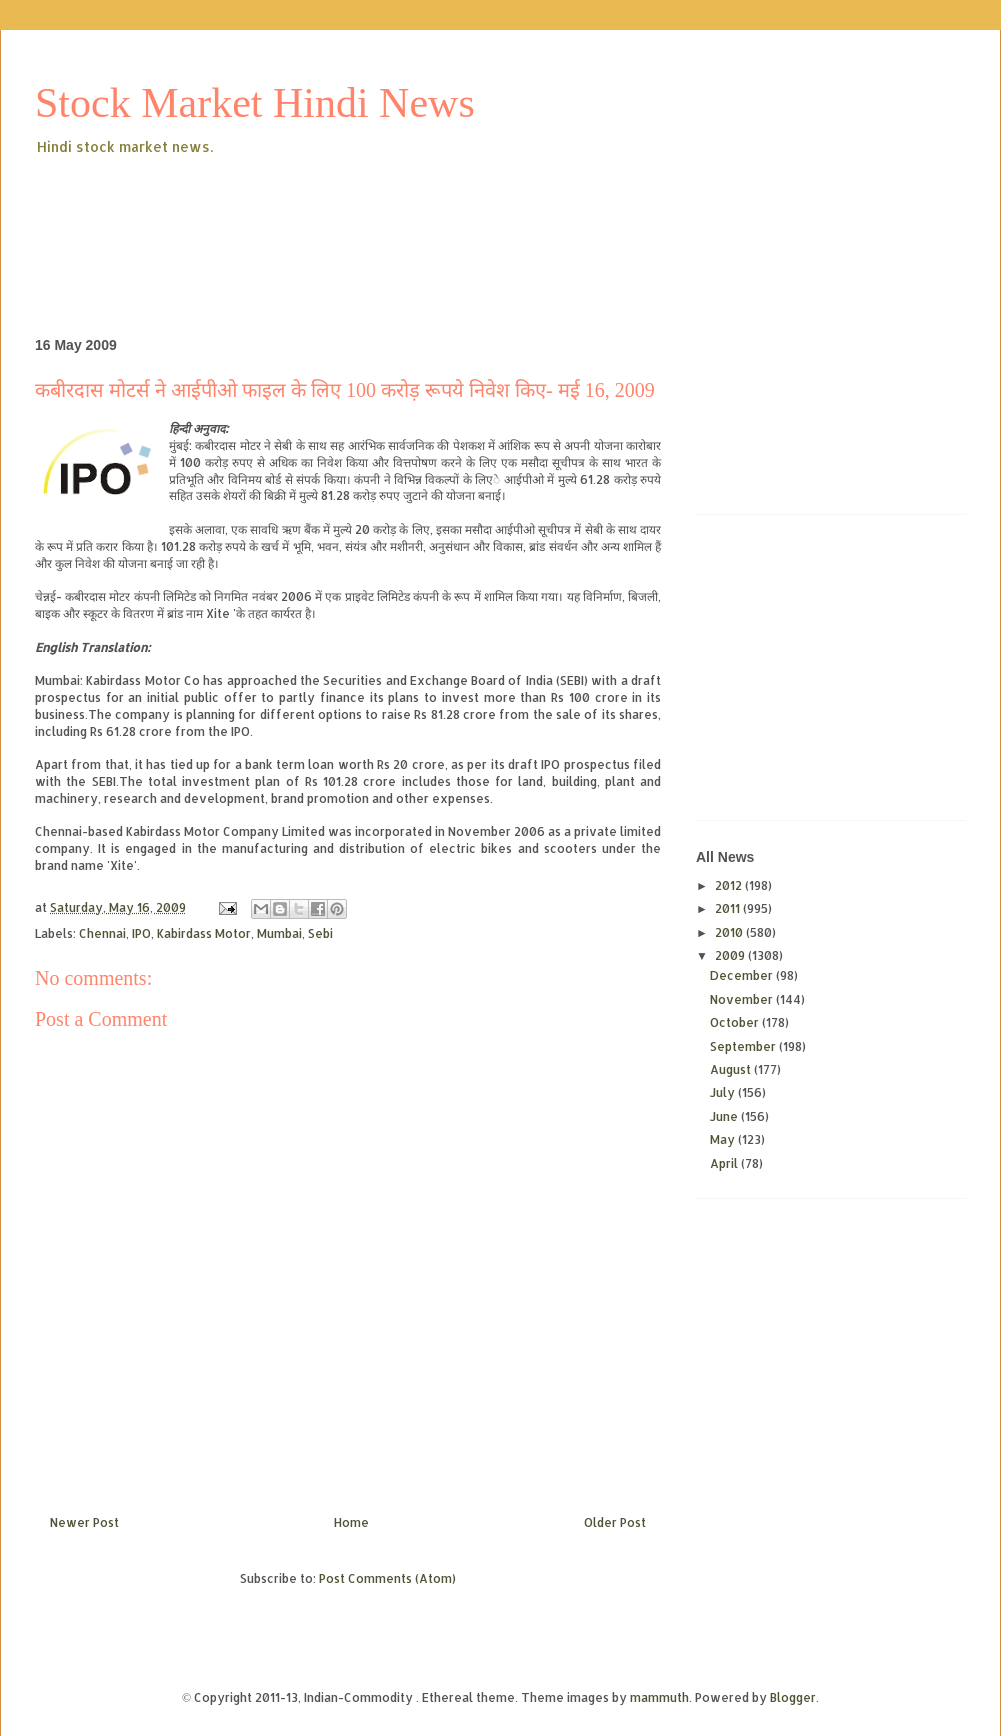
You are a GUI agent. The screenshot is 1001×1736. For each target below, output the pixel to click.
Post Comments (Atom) (387, 1578)
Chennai (102, 933)
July (724, 1092)
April (725, 1163)
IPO (141, 933)
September (744, 1046)
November (743, 999)
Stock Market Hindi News (255, 103)
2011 (729, 908)
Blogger (793, 1697)
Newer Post (84, 1522)
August (732, 1069)
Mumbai (279, 933)
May (724, 1139)
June (725, 1116)
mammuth (659, 1697)
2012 (730, 885)
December (743, 975)
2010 (730, 932)
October (736, 1022)
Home (351, 1522)
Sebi (320, 933)
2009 (731, 955)
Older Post (615, 1522)
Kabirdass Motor (204, 933)
